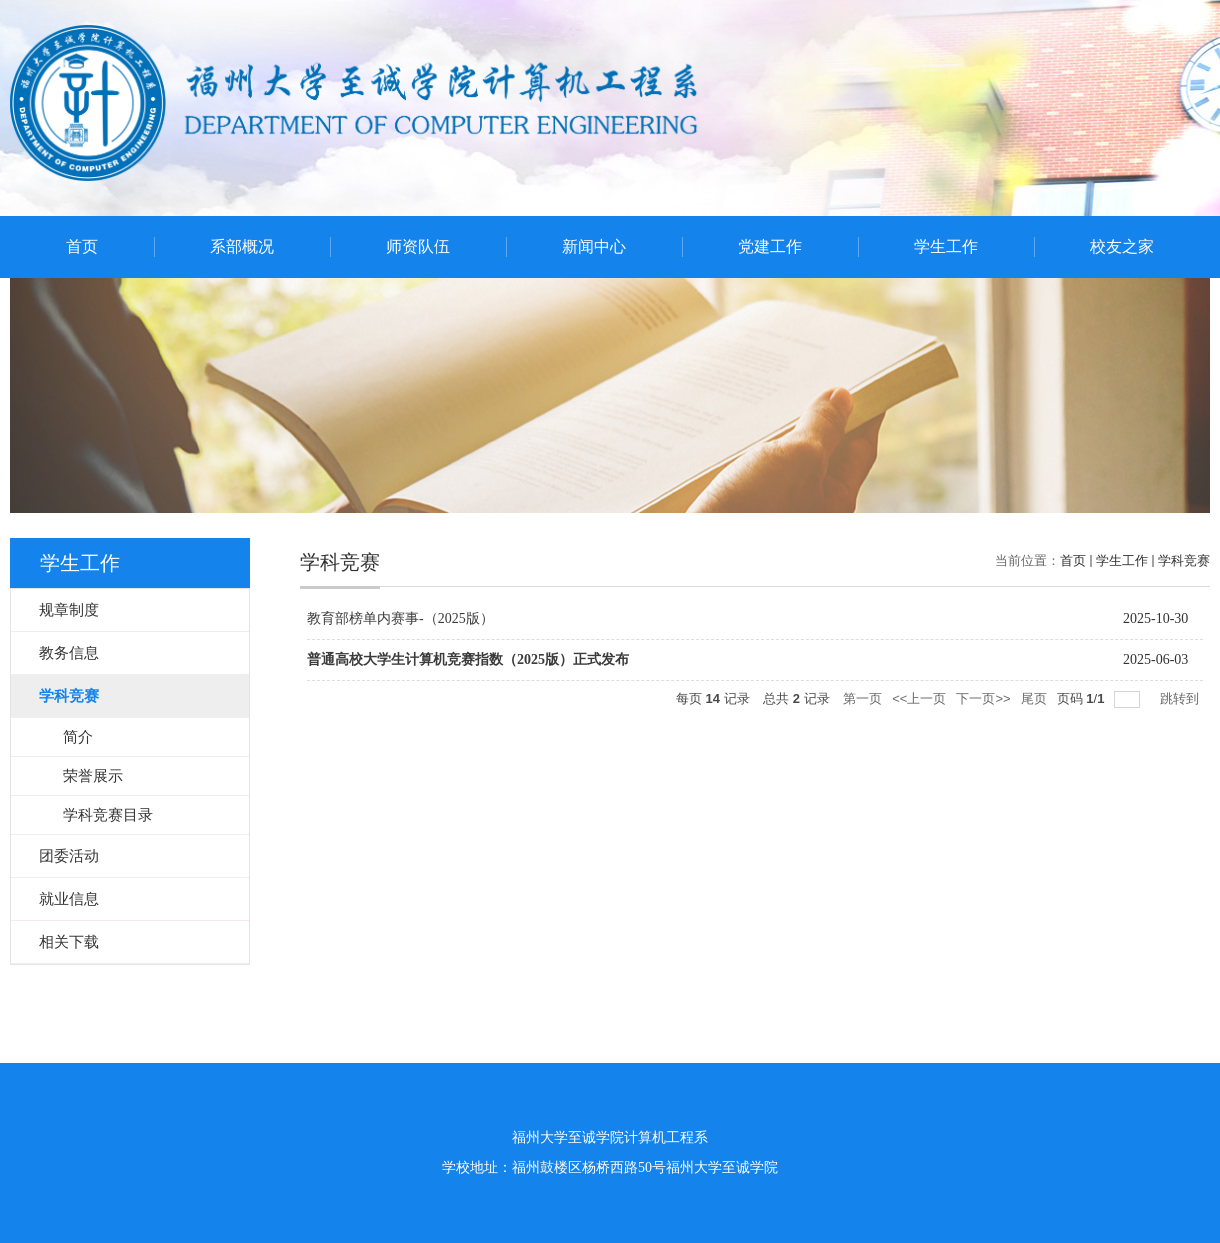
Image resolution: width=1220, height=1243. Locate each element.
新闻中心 (594, 246)
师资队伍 (418, 246)
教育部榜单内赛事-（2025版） (400, 618)
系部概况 (242, 246)
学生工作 (946, 246)
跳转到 (1181, 698)
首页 (82, 246)
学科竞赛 (1184, 560)
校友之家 (1122, 246)
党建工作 (770, 246)
